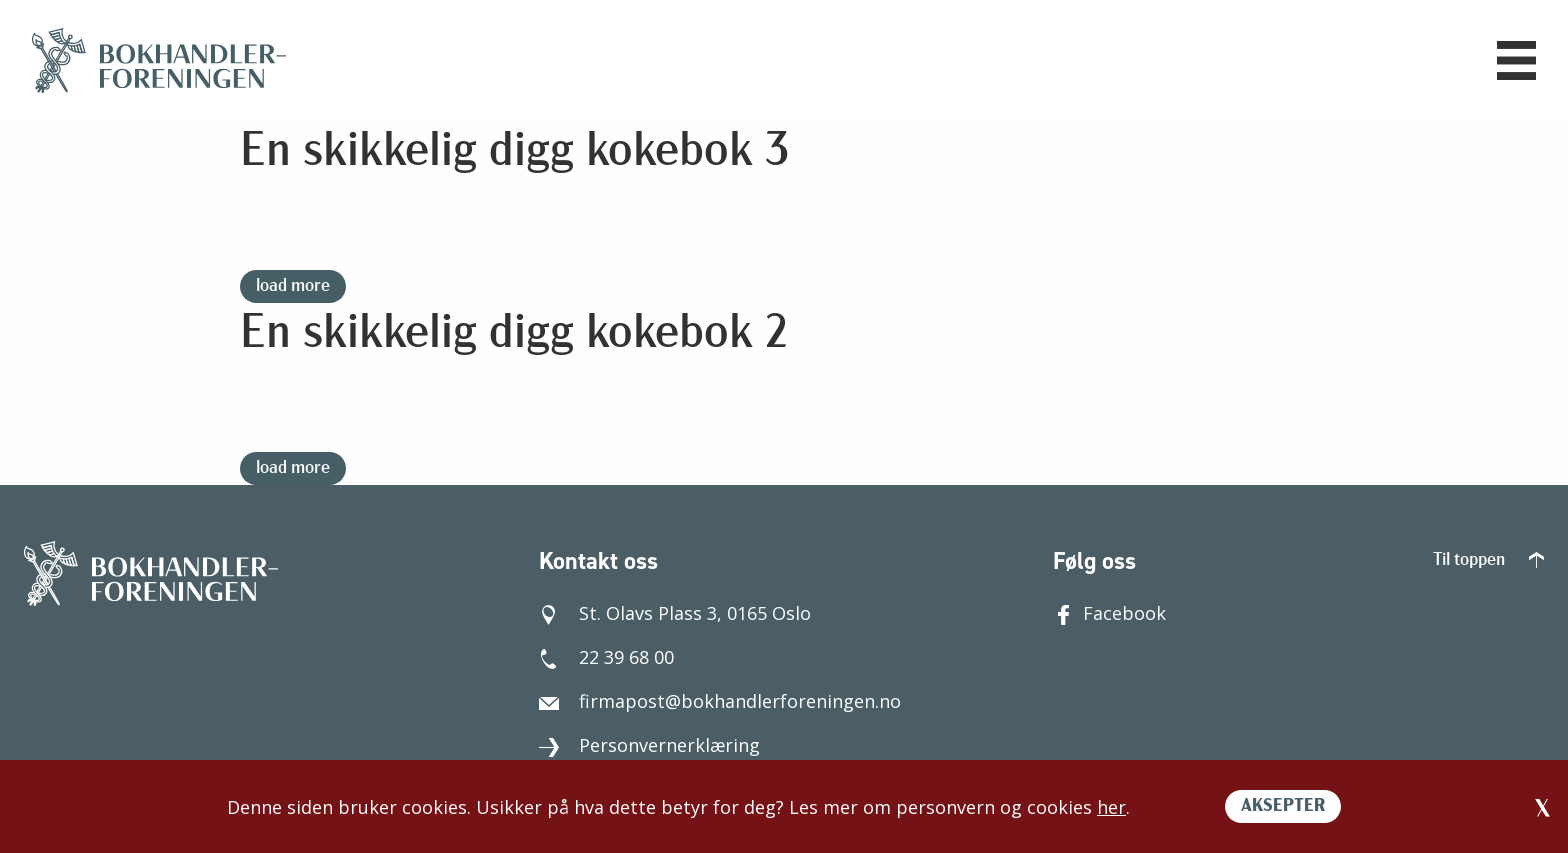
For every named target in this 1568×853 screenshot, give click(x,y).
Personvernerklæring (649, 745)
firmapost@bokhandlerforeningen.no (720, 701)
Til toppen (1488, 560)
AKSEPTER (1283, 806)
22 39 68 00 (606, 657)
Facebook (1109, 613)
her (1111, 807)
